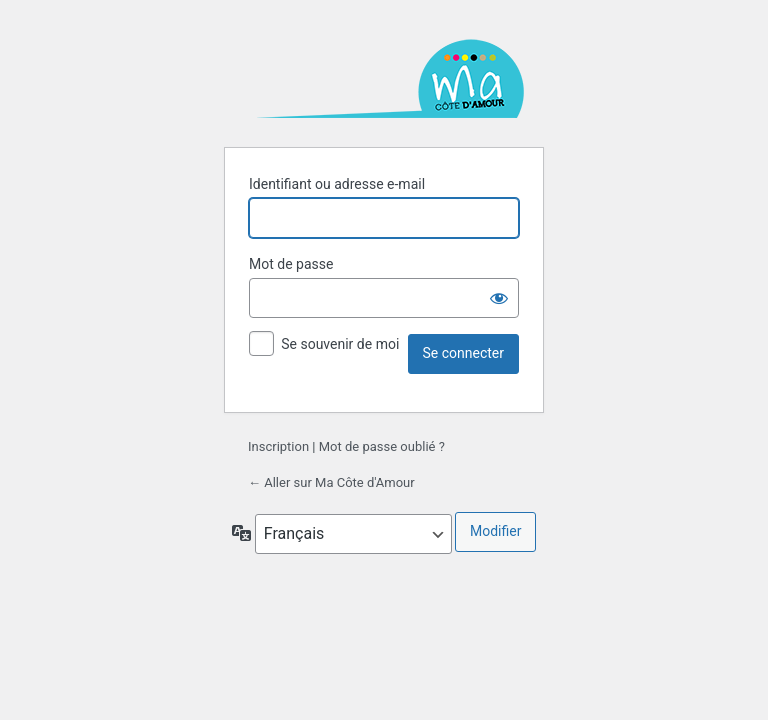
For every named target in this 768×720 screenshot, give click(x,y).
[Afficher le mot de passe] (499, 298)
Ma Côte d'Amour (384, 80)
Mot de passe (291, 264)
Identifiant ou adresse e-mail (337, 184)
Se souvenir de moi (340, 344)
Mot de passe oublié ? (382, 446)
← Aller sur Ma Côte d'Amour (331, 482)
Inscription (278, 446)
